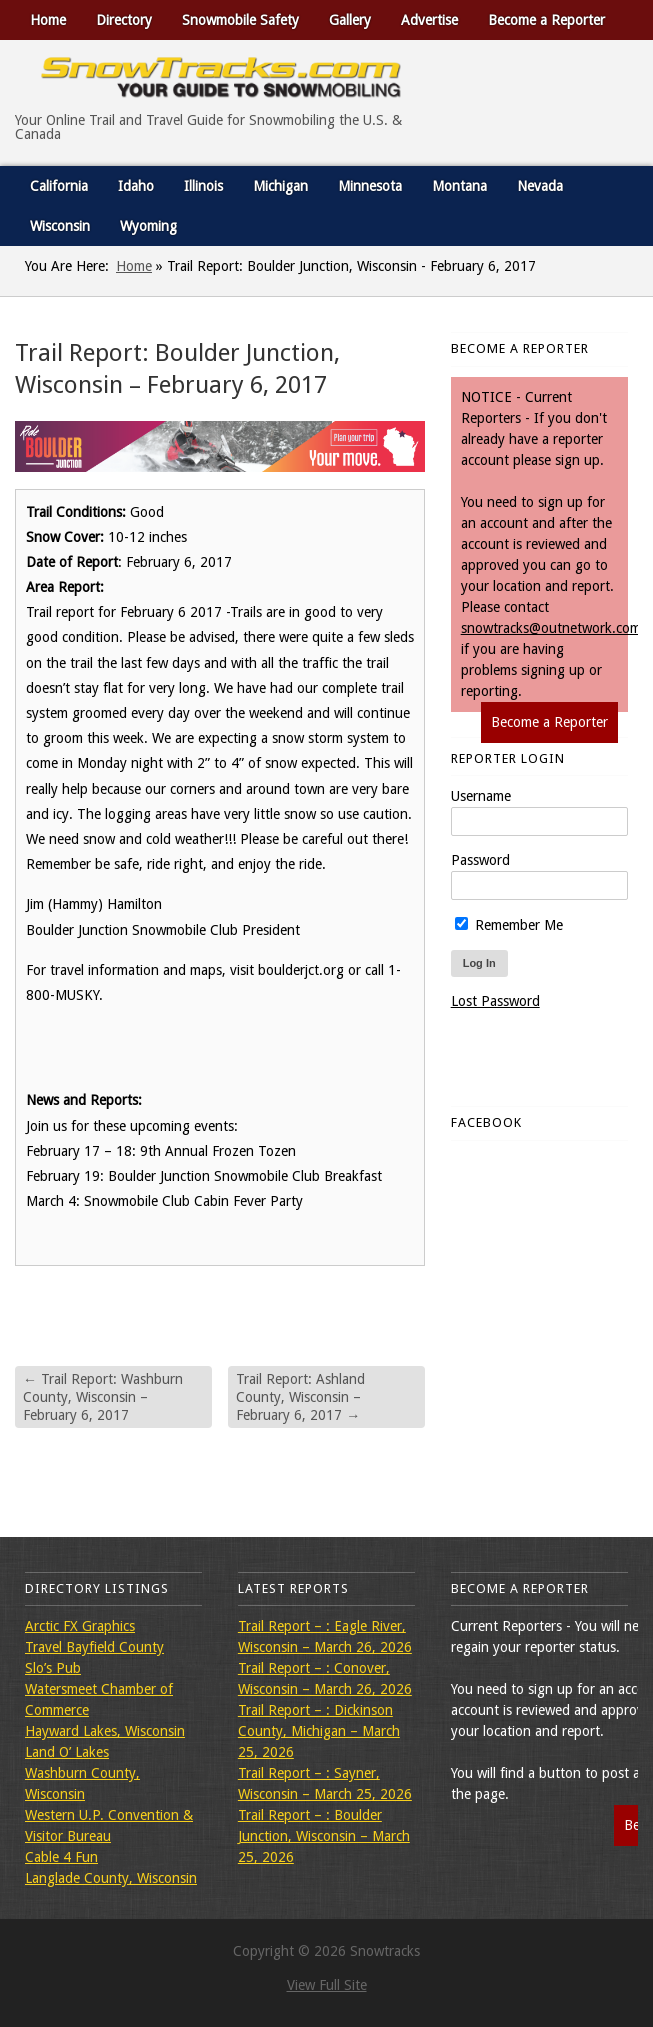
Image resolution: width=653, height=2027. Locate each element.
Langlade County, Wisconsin (111, 1878)
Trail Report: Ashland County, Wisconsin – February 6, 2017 (300, 1397)
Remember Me (509, 925)
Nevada (540, 186)
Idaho (136, 186)
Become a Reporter (546, 20)
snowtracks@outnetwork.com (551, 628)
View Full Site (327, 1985)
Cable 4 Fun (61, 1857)
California (59, 186)
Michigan (280, 186)
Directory (124, 20)
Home (48, 20)
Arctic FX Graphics (80, 1626)
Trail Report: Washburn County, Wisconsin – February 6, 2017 (103, 1397)
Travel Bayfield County (94, 1647)
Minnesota (370, 186)
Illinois (203, 186)
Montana (459, 186)
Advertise (429, 20)
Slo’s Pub (53, 1668)
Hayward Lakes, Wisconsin (105, 1731)
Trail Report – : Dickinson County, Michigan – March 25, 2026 (319, 1731)
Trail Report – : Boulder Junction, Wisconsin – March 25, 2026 (324, 1836)
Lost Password (495, 1001)
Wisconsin (60, 226)
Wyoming (148, 226)
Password (480, 860)
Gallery (350, 20)
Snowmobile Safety (240, 20)
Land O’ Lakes (67, 1752)
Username (481, 796)
